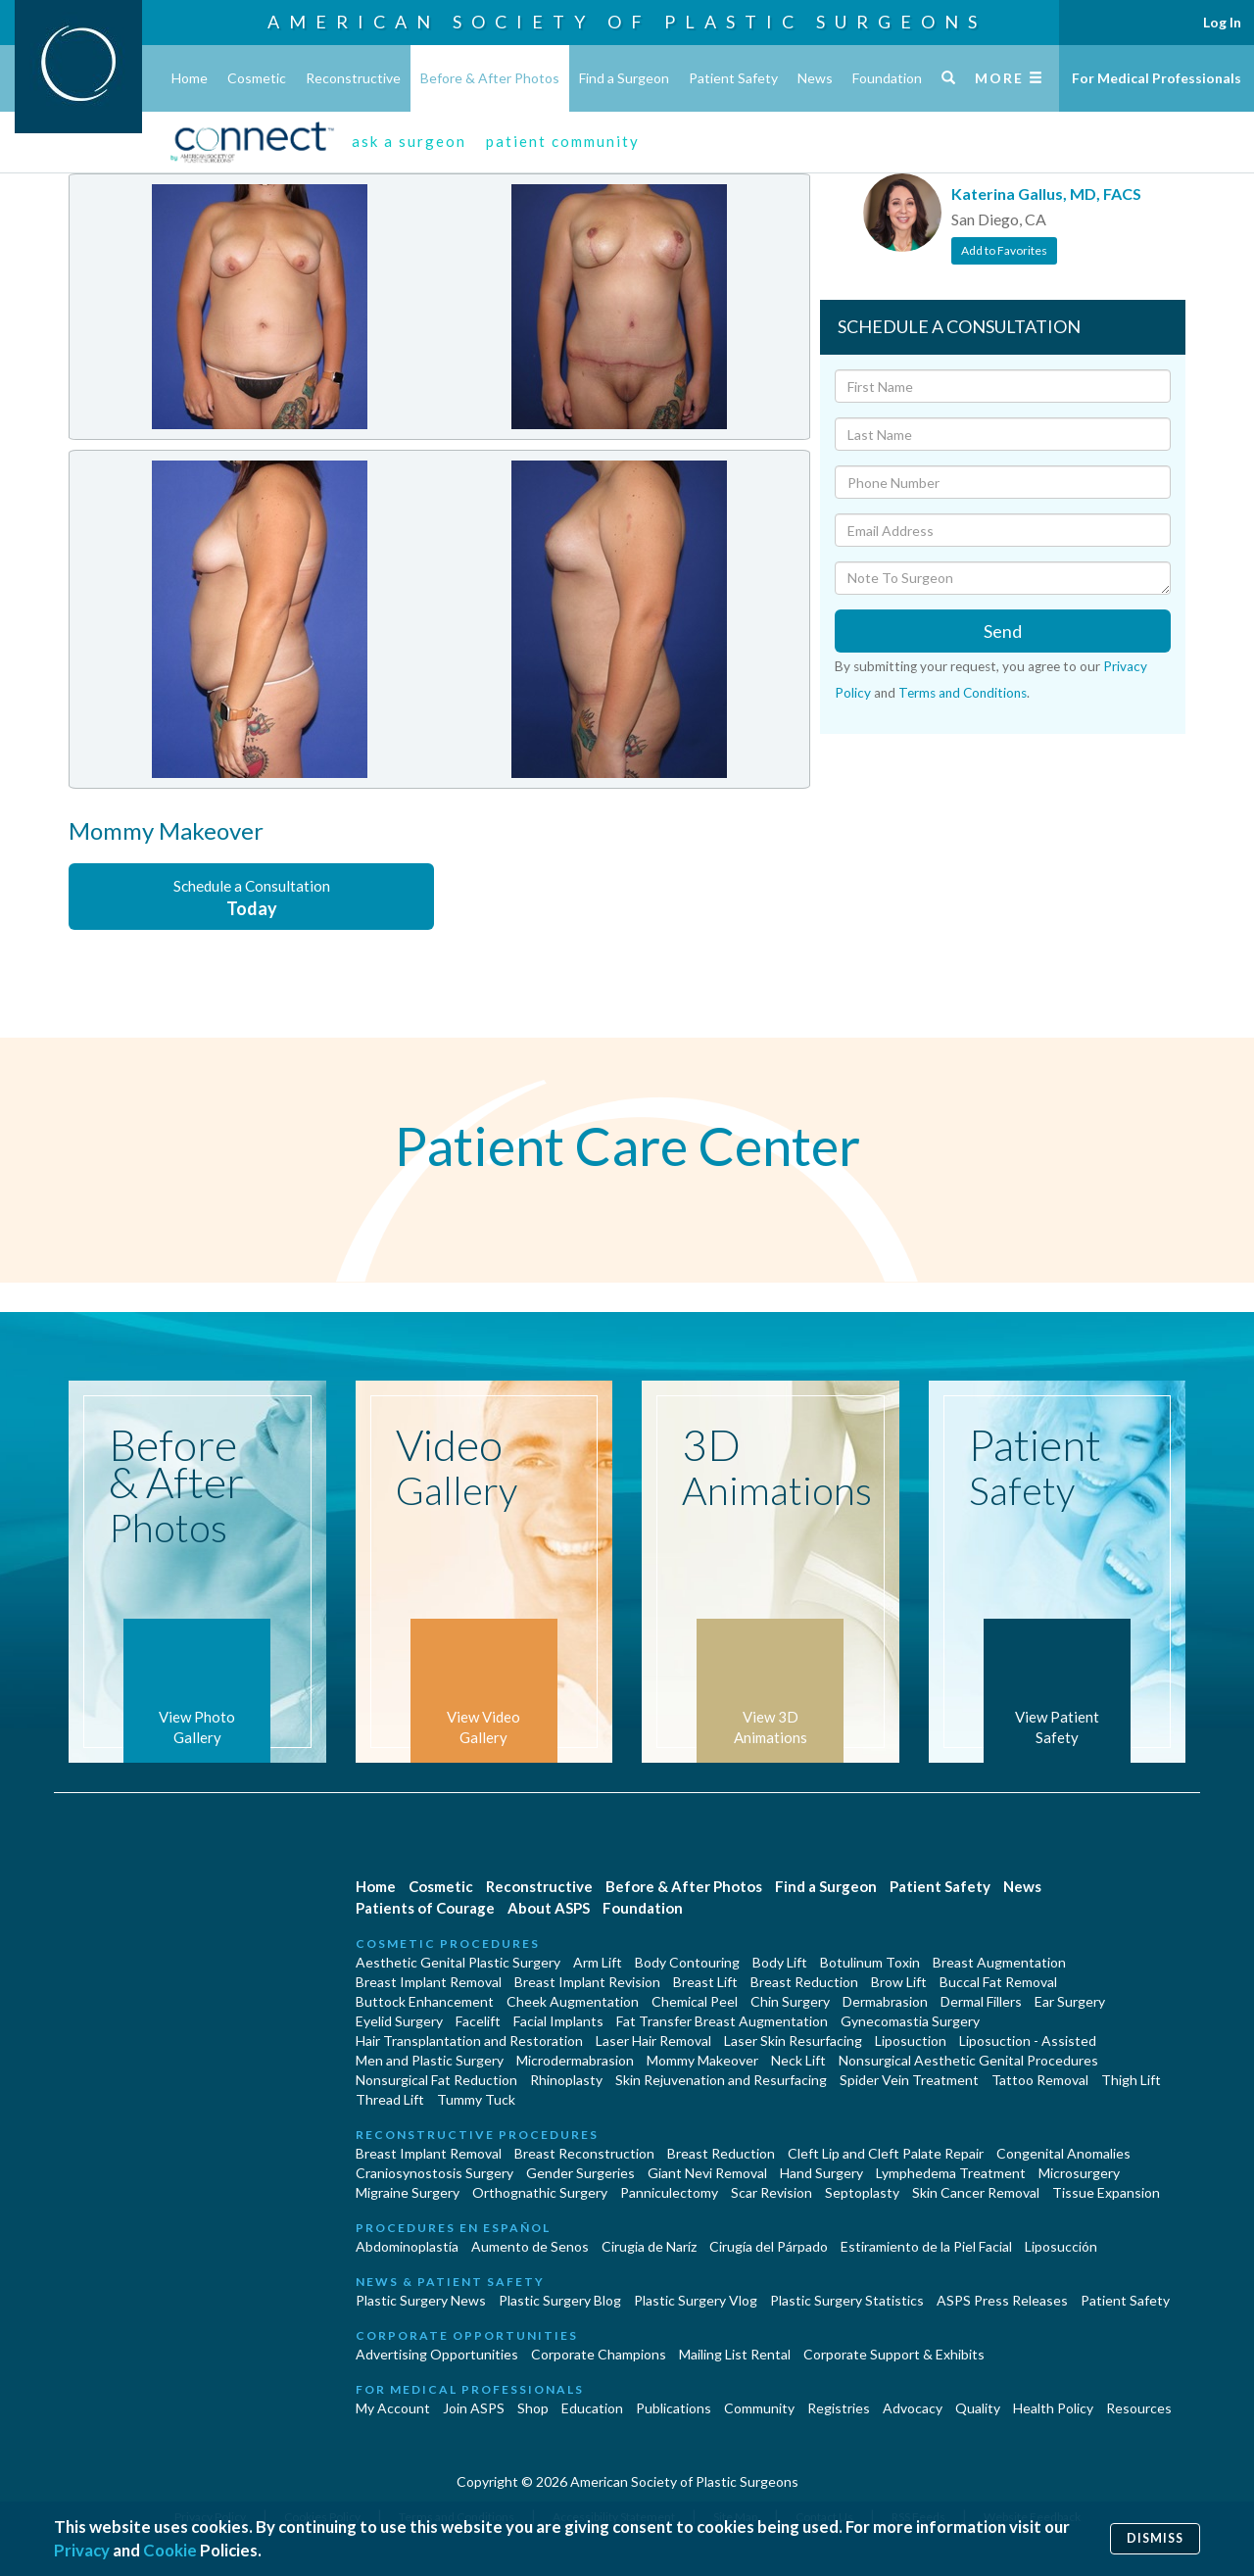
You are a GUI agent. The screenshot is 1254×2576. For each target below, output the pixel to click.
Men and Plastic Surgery (430, 2060)
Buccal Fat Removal (998, 1981)
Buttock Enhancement (425, 2001)
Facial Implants (558, 2021)
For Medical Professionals (1156, 78)
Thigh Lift (1131, 2079)
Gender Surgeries (580, 2172)
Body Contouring (687, 1962)
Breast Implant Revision (587, 1981)
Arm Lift (597, 1962)
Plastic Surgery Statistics (847, 2300)
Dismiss (1155, 2538)
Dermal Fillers (981, 2001)
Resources (1139, 2408)
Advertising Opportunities (437, 2354)
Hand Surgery (821, 2172)
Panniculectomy (669, 2192)
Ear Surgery (1070, 2001)
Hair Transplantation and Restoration (469, 2040)
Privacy (82, 2550)
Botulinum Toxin (870, 1962)
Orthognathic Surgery (539, 2192)
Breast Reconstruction (584, 2153)
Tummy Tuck (476, 2099)
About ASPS (548, 1908)
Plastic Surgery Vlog (695, 2300)
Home (189, 78)
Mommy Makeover (702, 2060)
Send (1003, 631)
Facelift (478, 2021)
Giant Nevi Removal (707, 2172)
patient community (563, 141)
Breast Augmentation (999, 1962)
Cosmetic (256, 78)
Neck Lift (798, 2060)
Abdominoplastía (407, 2246)
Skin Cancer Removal (975, 2192)
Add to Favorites (1004, 250)
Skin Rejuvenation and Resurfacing (721, 2079)
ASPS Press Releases (1002, 2300)
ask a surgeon (409, 141)
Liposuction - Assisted (1027, 2040)
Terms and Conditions (962, 693)
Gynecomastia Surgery (910, 2021)
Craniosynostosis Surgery (434, 2172)
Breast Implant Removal (429, 1981)
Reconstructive (353, 78)
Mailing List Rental (735, 2354)
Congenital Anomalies (1063, 2153)
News (815, 78)
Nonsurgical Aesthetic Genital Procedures (968, 2060)
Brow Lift (899, 1981)
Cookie (170, 2550)
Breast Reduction (804, 1981)
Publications (673, 2408)
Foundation (887, 78)
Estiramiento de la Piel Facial (926, 2246)
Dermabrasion (885, 2001)
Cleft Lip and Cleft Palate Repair (886, 2153)
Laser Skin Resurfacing (793, 2040)
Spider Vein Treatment (909, 2079)
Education (592, 2408)
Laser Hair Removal (653, 2040)
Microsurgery (1079, 2172)
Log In (1222, 22)
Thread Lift (390, 2099)
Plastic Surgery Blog (560, 2300)
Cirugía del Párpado (768, 2246)
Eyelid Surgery (399, 2021)
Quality (977, 2408)
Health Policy (1053, 2408)
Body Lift (779, 1962)
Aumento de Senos (530, 2246)
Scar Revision (771, 2192)
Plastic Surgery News (421, 2300)
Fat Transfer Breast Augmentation (722, 2021)
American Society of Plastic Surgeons (627, 21)
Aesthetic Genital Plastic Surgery (458, 1962)
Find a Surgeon (624, 78)
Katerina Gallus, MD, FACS (1046, 193)
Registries (838, 2408)
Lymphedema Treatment (951, 2172)
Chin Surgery (790, 2001)
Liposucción (1061, 2246)
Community (759, 2408)
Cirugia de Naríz (649, 2246)
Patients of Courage (425, 1908)
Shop (533, 2408)
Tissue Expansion (1106, 2192)
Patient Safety (733, 78)
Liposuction (910, 2040)
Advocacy (912, 2408)
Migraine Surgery (407, 2192)
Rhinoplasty (566, 2079)
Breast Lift (705, 1981)
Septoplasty (862, 2192)
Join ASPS (474, 2408)
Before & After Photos (489, 78)
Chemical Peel (694, 2001)
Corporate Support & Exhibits (894, 2354)
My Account (393, 2408)
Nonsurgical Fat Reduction (436, 2079)
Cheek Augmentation (572, 2001)
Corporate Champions (598, 2354)
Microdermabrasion (575, 2060)
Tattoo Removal (1039, 2079)
